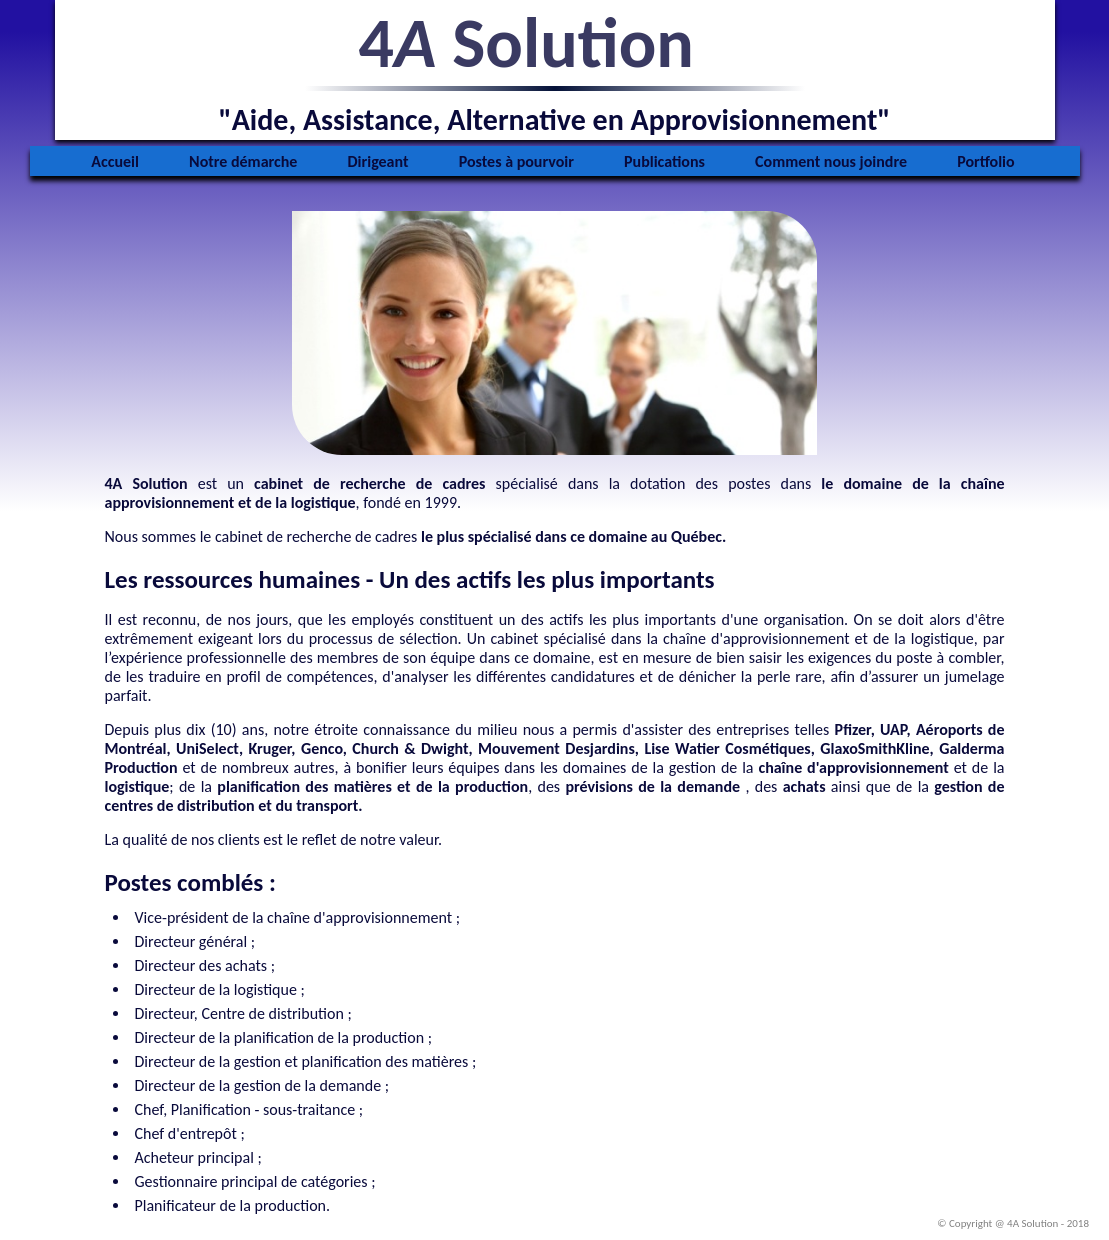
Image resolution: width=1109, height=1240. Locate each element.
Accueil (115, 161)
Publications (664, 161)
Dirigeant (378, 161)
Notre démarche (243, 161)
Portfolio (986, 161)
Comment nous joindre (831, 161)
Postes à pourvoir (516, 161)
